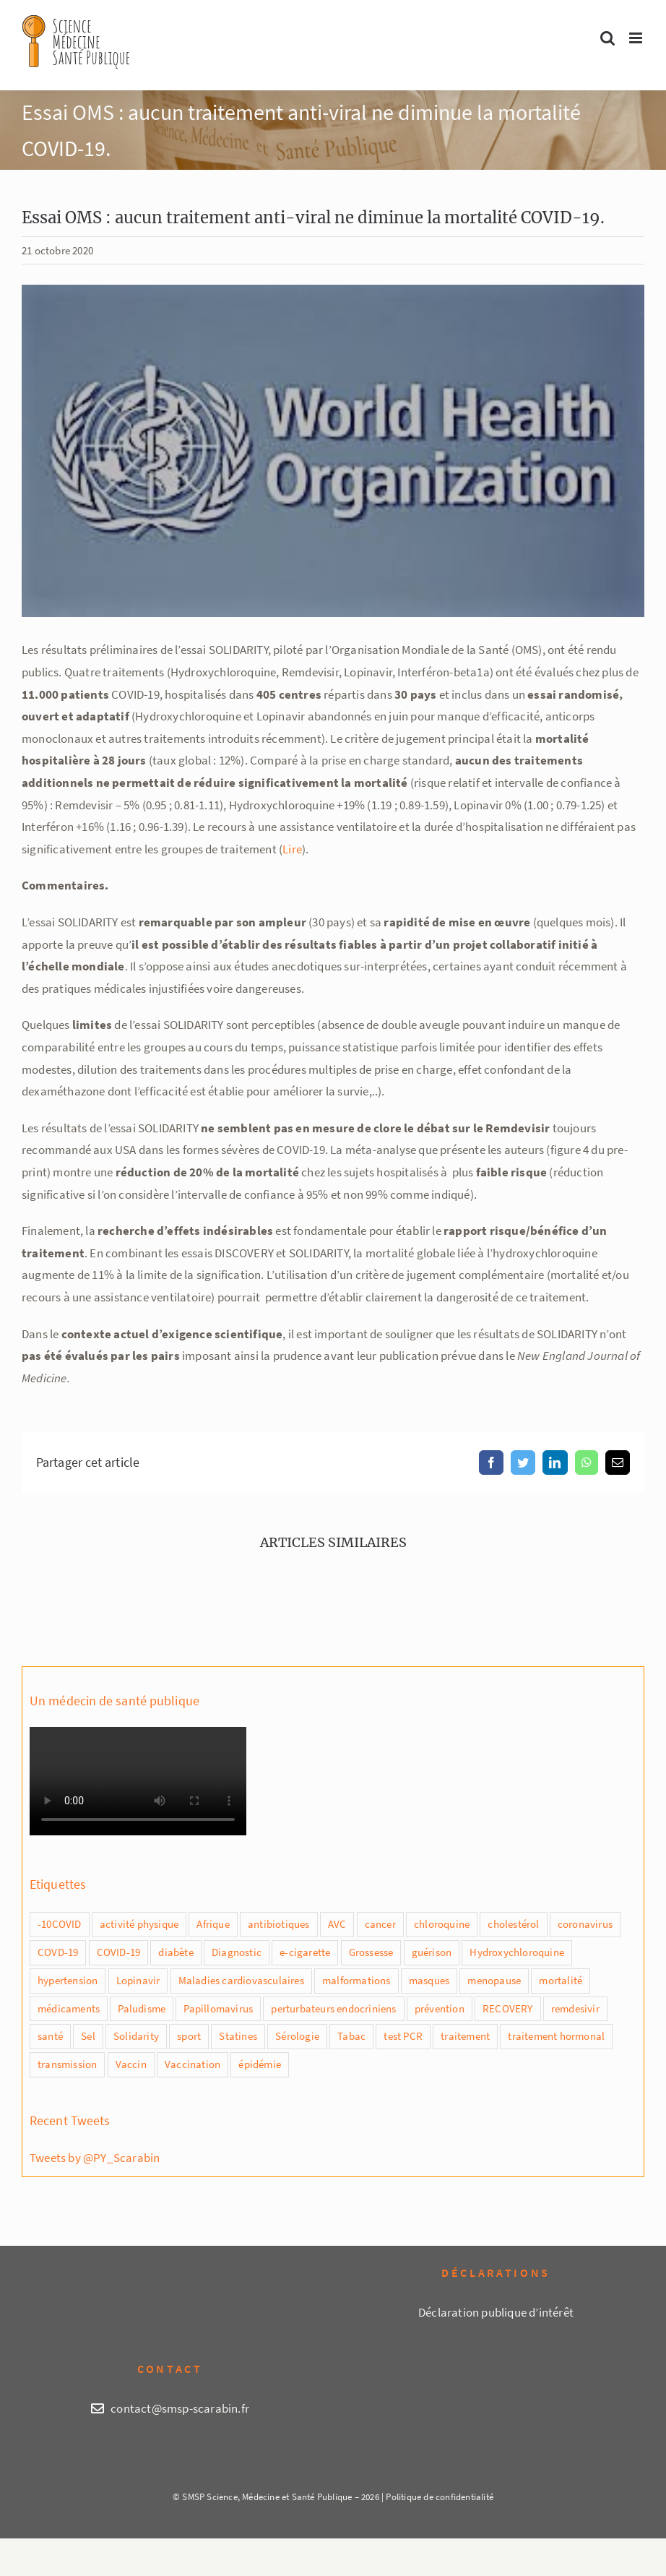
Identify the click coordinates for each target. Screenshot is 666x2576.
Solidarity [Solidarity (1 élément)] (136, 2036)
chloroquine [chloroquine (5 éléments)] (442, 1924)
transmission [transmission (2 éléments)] (67, 2064)
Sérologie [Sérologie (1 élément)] (297, 2036)
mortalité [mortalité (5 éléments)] (560, 1980)
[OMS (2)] (333, 451)
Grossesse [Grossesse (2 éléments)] (371, 1952)
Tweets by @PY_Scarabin (95, 2158)
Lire (292, 849)
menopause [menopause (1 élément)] (494, 1980)
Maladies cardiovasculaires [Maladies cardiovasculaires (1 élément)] (241, 1980)
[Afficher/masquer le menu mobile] (636, 38)
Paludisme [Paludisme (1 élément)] (141, 2008)
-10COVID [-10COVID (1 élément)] (60, 1924)
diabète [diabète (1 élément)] (175, 1952)
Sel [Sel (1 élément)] (88, 2036)
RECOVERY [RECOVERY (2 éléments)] (508, 2008)
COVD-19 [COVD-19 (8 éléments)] (58, 1952)
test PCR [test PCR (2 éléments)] (403, 2036)
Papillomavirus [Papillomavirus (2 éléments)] (218, 2008)
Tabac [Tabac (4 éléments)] (351, 2036)
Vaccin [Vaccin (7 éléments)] (131, 2064)
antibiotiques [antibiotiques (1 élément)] (279, 1924)
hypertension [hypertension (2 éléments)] (68, 1980)
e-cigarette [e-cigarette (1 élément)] (305, 1952)
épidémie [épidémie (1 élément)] (259, 2064)
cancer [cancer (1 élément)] (380, 1924)
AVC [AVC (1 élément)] (337, 1924)
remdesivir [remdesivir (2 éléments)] (575, 2008)
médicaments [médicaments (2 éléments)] (69, 2008)
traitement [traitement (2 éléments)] (465, 2036)
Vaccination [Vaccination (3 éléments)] (192, 2064)
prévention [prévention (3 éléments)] (439, 2008)
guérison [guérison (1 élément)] (432, 1952)
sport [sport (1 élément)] (189, 2036)
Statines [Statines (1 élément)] (238, 2036)
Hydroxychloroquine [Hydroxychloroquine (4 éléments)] (517, 1952)
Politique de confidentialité (439, 2497)
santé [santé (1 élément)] (50, 2036)
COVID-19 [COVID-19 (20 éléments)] (119, 1952)
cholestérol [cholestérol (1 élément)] (513, 1924)
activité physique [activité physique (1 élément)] (139, 1924)
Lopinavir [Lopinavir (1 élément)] (138, 1980)
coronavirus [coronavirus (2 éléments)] (585, 1924)
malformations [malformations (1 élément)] (356, 1980)
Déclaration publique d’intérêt (496, 2312)
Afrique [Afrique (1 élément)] (212, 1924)
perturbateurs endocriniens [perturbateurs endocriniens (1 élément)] (333, 2008)
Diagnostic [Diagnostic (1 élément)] (236, 1952)
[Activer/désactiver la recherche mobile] (607, 38)
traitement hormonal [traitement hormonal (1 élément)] (556, 2036)
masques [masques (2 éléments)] (429, 1980)
